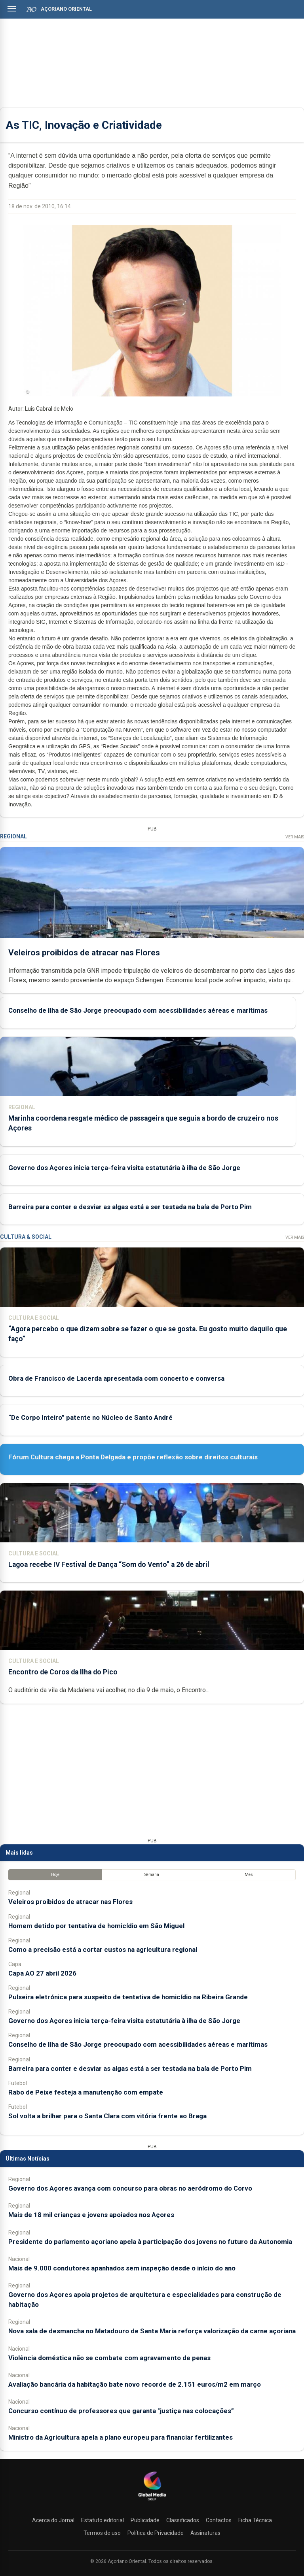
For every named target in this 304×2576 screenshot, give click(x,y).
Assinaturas (205, 2533)
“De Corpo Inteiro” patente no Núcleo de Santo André (90, 1417)
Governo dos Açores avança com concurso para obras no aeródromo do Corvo (130, 2188)
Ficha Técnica (255, 2520)
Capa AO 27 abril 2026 (42, 1973)
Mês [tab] (249, 1874)
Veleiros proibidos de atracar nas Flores (84, 952)
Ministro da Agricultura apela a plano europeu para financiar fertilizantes (120, 2437)
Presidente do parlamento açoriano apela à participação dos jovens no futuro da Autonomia (150, 2242)
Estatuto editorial (102, 2520)
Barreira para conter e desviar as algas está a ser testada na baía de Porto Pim (130, 1207)
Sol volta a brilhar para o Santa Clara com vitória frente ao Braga (107, 2116)
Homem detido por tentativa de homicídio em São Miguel (96, 1926)
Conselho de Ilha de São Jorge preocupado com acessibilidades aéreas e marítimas (138, 1010)
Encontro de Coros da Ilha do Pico (63, 1672)
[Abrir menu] (12, 9)
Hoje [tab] (55, 1874)
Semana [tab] (151, 1874)
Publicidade (145, 2520)
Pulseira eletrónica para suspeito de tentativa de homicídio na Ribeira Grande (128, 1997)
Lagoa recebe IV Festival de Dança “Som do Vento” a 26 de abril (108, 1564)
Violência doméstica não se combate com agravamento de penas (109, 2358)
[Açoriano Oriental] (152, 2501)
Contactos (219, 2520)
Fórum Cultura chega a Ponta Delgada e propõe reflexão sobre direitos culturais (133, 1457)
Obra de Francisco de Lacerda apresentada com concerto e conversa (116, 1378)
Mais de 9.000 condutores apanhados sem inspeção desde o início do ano (122, 2268)
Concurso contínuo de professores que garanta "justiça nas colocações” (121, 2411)
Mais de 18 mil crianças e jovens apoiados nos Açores (91, 2215)
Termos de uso (102, 2533)
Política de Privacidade (155, 2533)
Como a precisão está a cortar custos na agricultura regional (102, 1949)
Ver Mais (294, 837)
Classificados (182, 2520)
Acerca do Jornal (53, 2520)
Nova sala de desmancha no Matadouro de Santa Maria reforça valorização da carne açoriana (152, 2331)
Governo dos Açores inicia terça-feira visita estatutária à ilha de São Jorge (124, 1167)
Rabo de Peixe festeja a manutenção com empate (85, 2092)
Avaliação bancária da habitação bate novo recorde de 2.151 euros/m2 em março (134, 2384)
